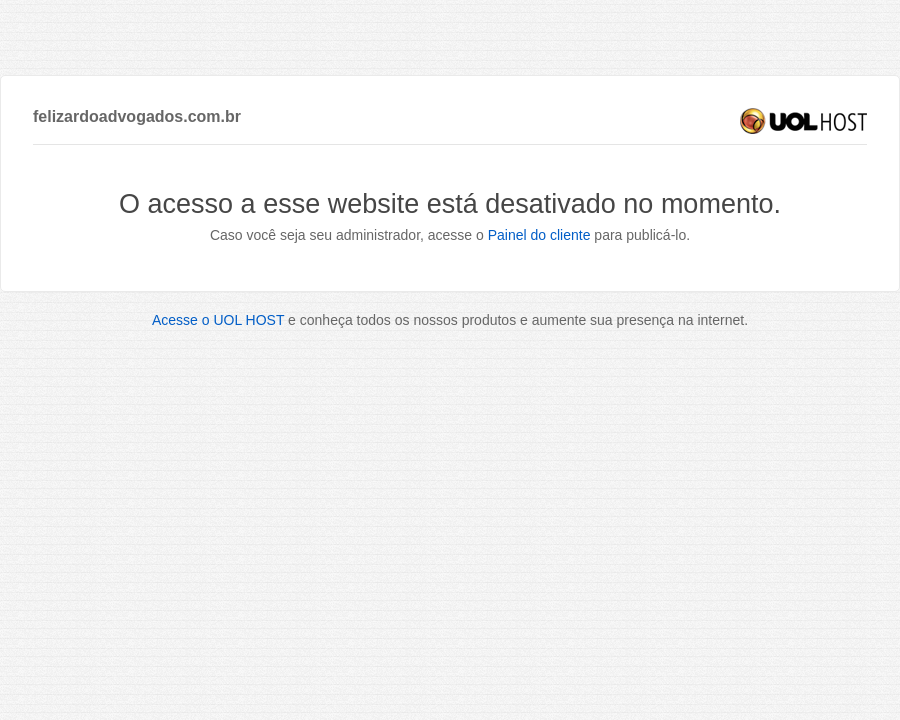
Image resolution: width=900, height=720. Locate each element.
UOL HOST (803, 121)
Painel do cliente (539, 235)
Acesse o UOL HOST (218, 320)
